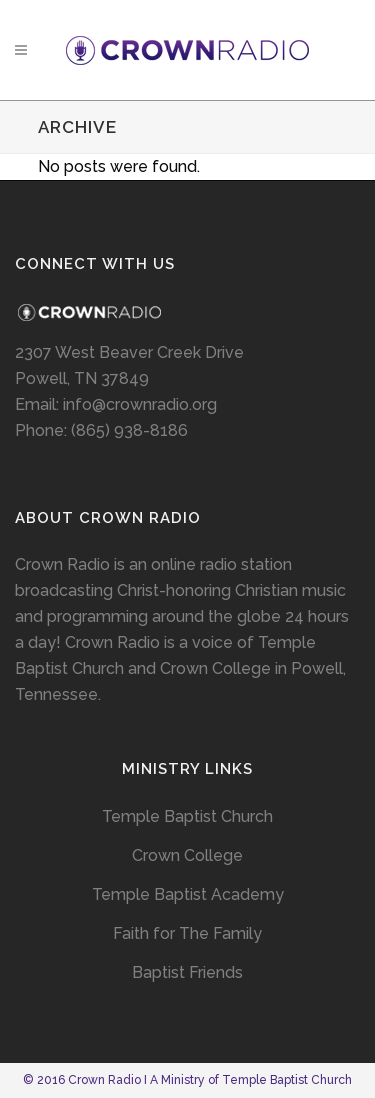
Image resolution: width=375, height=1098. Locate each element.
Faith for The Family (187, 933)
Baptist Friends (187, 972)
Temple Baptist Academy (188, 894)
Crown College (187, 855)
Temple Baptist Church (187, 816)
